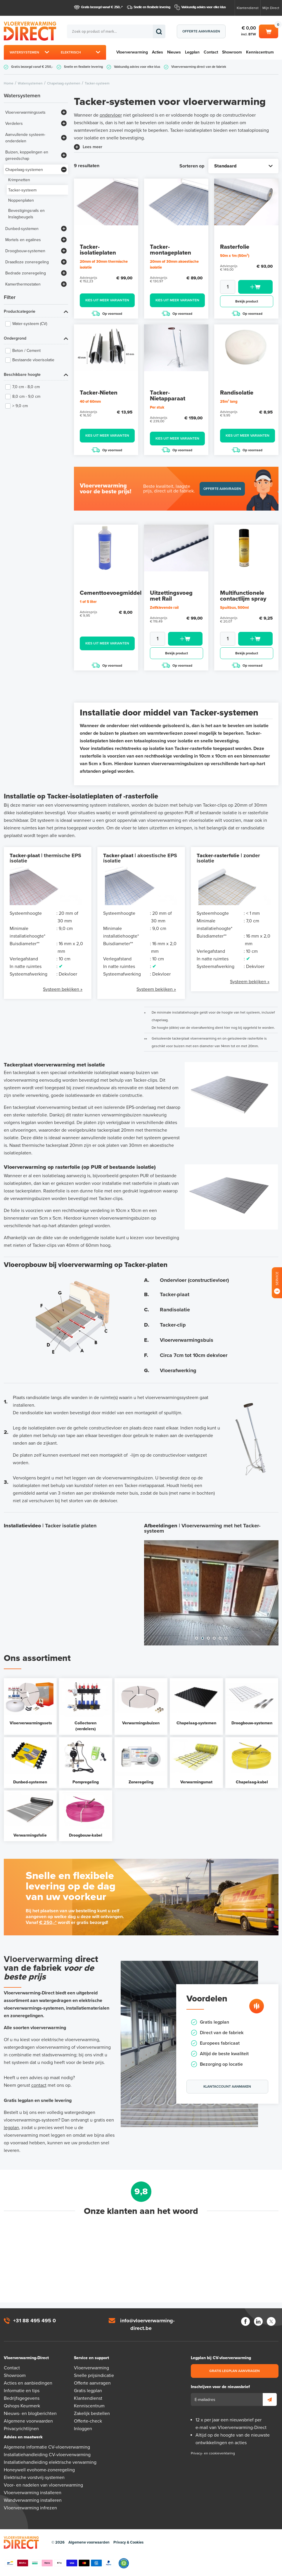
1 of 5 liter (88, 601)
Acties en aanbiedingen (28, 2383)
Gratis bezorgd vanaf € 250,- (101, 7)
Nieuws (174, 52)
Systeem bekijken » (62, 989)
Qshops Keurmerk (22, 2406)
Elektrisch (71, 52)
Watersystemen (24, 52)
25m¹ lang (229, 401)
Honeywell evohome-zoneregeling (39, 2470)
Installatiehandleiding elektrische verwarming (50, 2462)
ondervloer (111, 115)
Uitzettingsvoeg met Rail (171, 595)
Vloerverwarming (132, 52)
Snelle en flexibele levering (152, 7)
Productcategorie (19, 311)
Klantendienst (248, 8)
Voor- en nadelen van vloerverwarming (43, 2485)
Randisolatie (236, 392)
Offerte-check (88, 2421)
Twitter (271, 2321)
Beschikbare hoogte (22, 374)
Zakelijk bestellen (92, 2413)
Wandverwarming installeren (33, 2500)
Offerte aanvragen (201, 31)
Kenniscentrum (260, 52)
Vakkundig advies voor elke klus (203, 7)
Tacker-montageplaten (170, 249)
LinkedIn (258, 2321)
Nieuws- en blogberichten (30, 2413)
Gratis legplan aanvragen (234, 2371)
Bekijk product (246, 301)
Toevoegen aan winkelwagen (255, 287)
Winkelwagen (268, 31)
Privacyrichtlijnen (21, 2429)
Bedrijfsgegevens (21, 2398)
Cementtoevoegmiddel (110, 593)
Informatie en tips (21, 2391)
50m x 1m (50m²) (234, 255)
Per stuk (157, 407)
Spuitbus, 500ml (234, 607)
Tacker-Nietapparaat (167, 395)
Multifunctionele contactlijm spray (243, 595)
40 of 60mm (90, 401)
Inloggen (83, 2429)
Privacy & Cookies (128, 2542)
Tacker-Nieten (98, 392)
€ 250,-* (48, 1922)
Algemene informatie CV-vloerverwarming (47, 2447)
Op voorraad (106, 313)
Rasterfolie (234, 246)
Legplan (192, 52)
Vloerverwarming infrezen (30, 2508)
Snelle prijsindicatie (94, 2375)
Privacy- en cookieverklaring (213, 2453)
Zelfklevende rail (164, 607)
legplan (11, 2128)
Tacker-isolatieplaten (98, 249)
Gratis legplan (88, 2391)
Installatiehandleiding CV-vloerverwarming (47, 2455)
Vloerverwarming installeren (32, 2493)
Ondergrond (15, 338)
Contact (211, 52)
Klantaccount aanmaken (227, 2086)
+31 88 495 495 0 (34, 2320)
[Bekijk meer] (64, 112)
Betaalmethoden (59, 2563)
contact (38, 2085)
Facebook (245, 2321)
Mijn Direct (270, 8)
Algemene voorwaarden (28, 2421)
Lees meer (92, 146)
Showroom (232, 52)
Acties (157, 52)
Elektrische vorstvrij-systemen (34, 2477)
